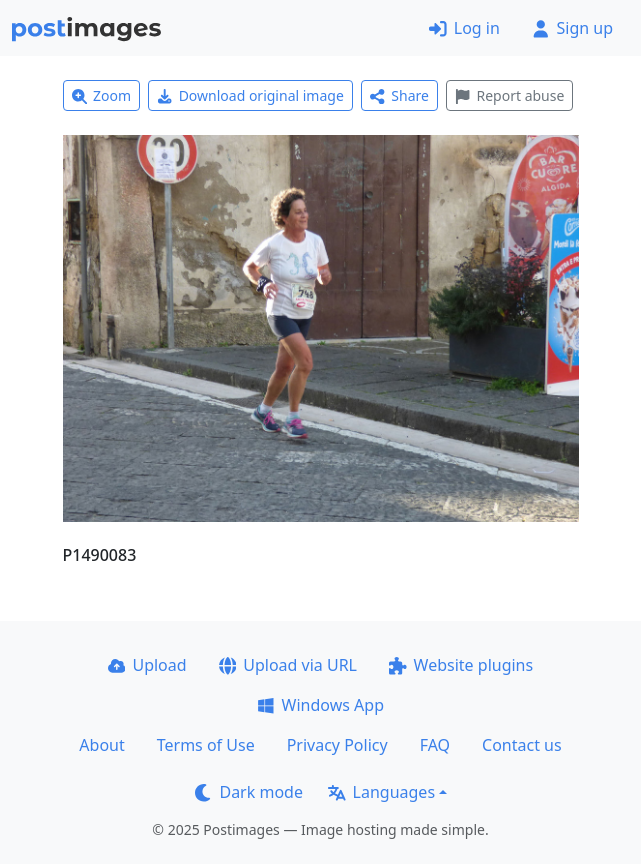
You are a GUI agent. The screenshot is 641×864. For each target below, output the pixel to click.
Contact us (522, 745)
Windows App (320, 705)
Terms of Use (206, 745)
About (101, 745)
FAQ (435, 745)
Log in (464, 28)
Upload (147, 665)
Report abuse (509, 95)
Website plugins (461, 665)
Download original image (250, 95)
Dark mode (249, 792)
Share (399, 95)
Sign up (572, 28)
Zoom (102, 95)
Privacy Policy (337, 745)
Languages (381, 792)
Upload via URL (288, 665)
